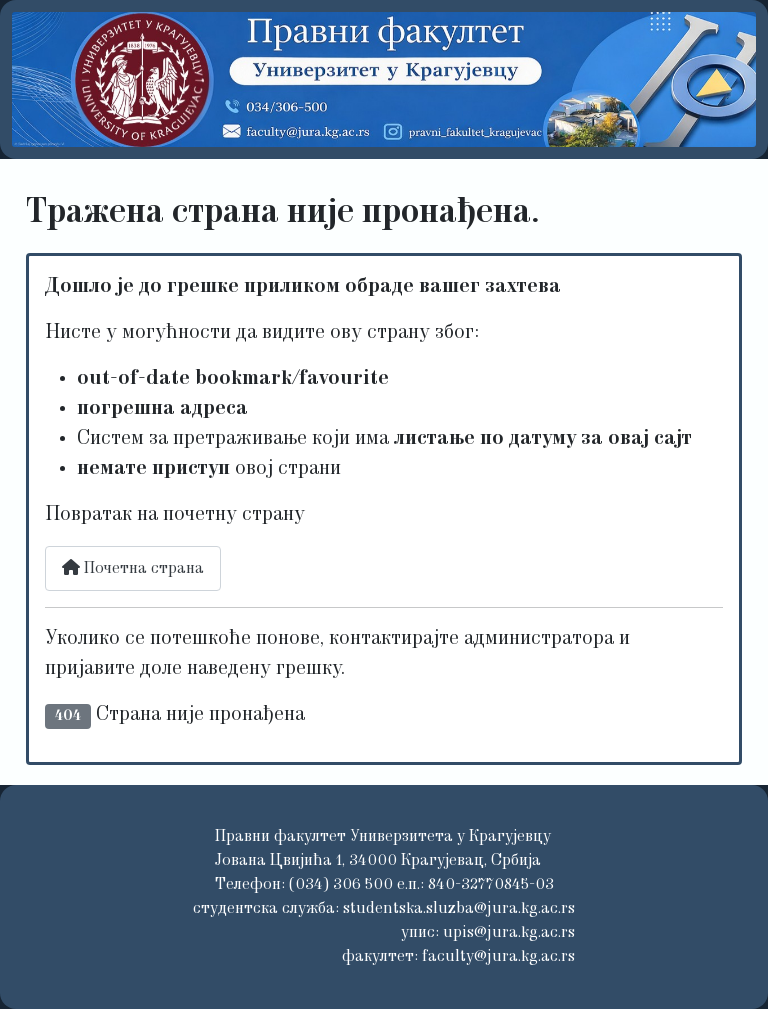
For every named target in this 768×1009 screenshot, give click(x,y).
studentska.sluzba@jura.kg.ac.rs (459, 909)
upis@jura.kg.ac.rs (509, 933)
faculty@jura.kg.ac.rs (498, 957)
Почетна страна (133, 568)
